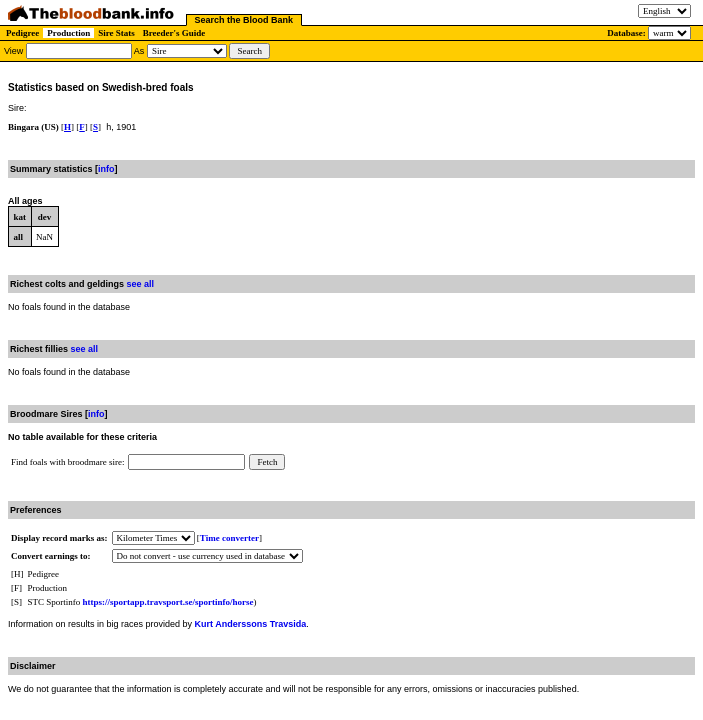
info (106, 169)
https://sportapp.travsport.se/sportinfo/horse (168, 602)
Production (68, 33)
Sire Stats (116, 33)
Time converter (229, 538)
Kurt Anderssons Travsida (251, 624)
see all (141, 284)
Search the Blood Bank (244, 20)
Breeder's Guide (174, 33)
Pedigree (22, 33)
